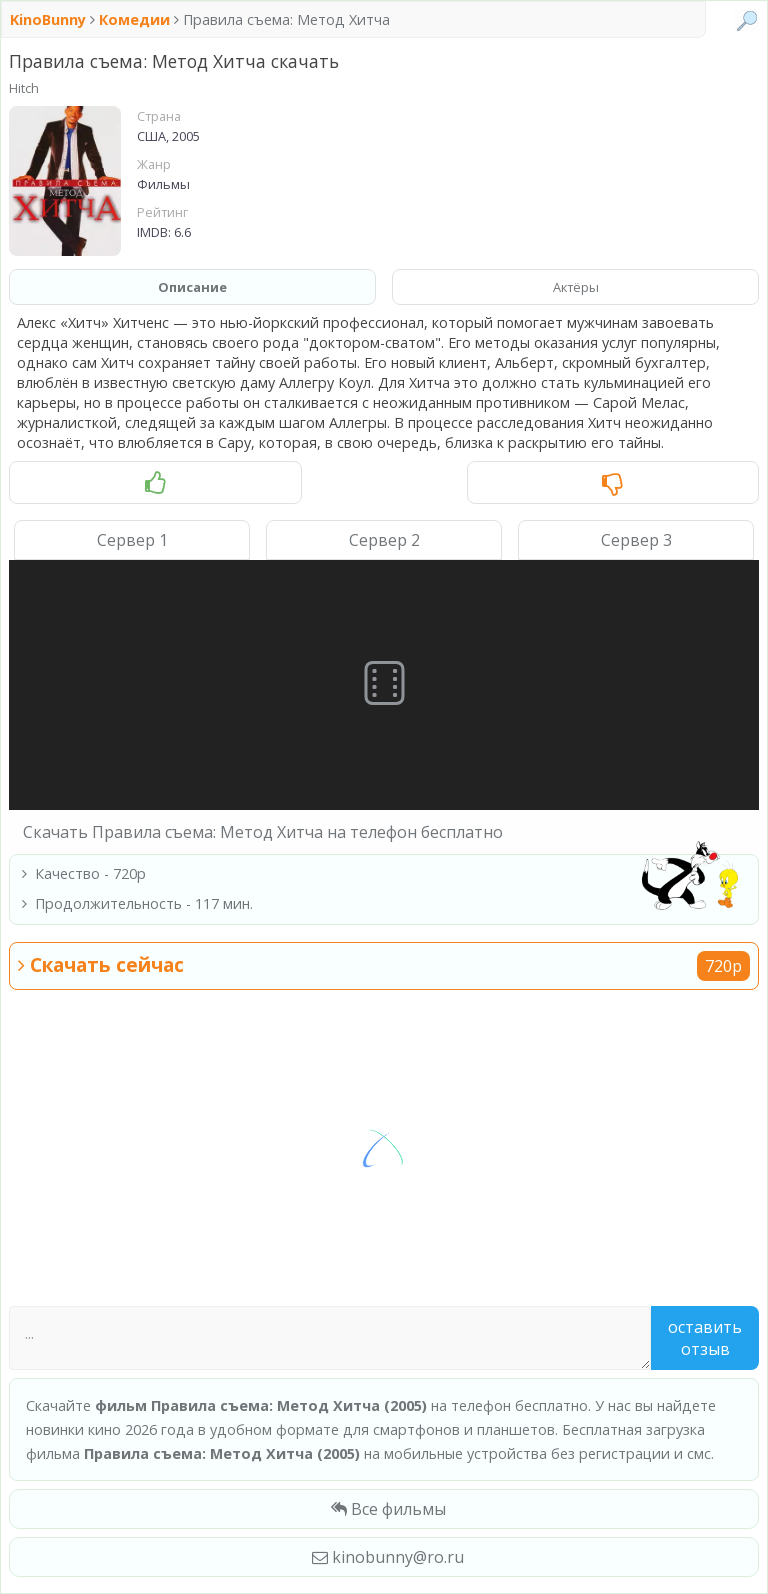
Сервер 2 (384, 540)
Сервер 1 (132, 540)
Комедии (134, 19)
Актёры (576, 287)
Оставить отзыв (705, 1338)
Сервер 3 (636, 540)
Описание (192, 287)
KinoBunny (50, 19)
